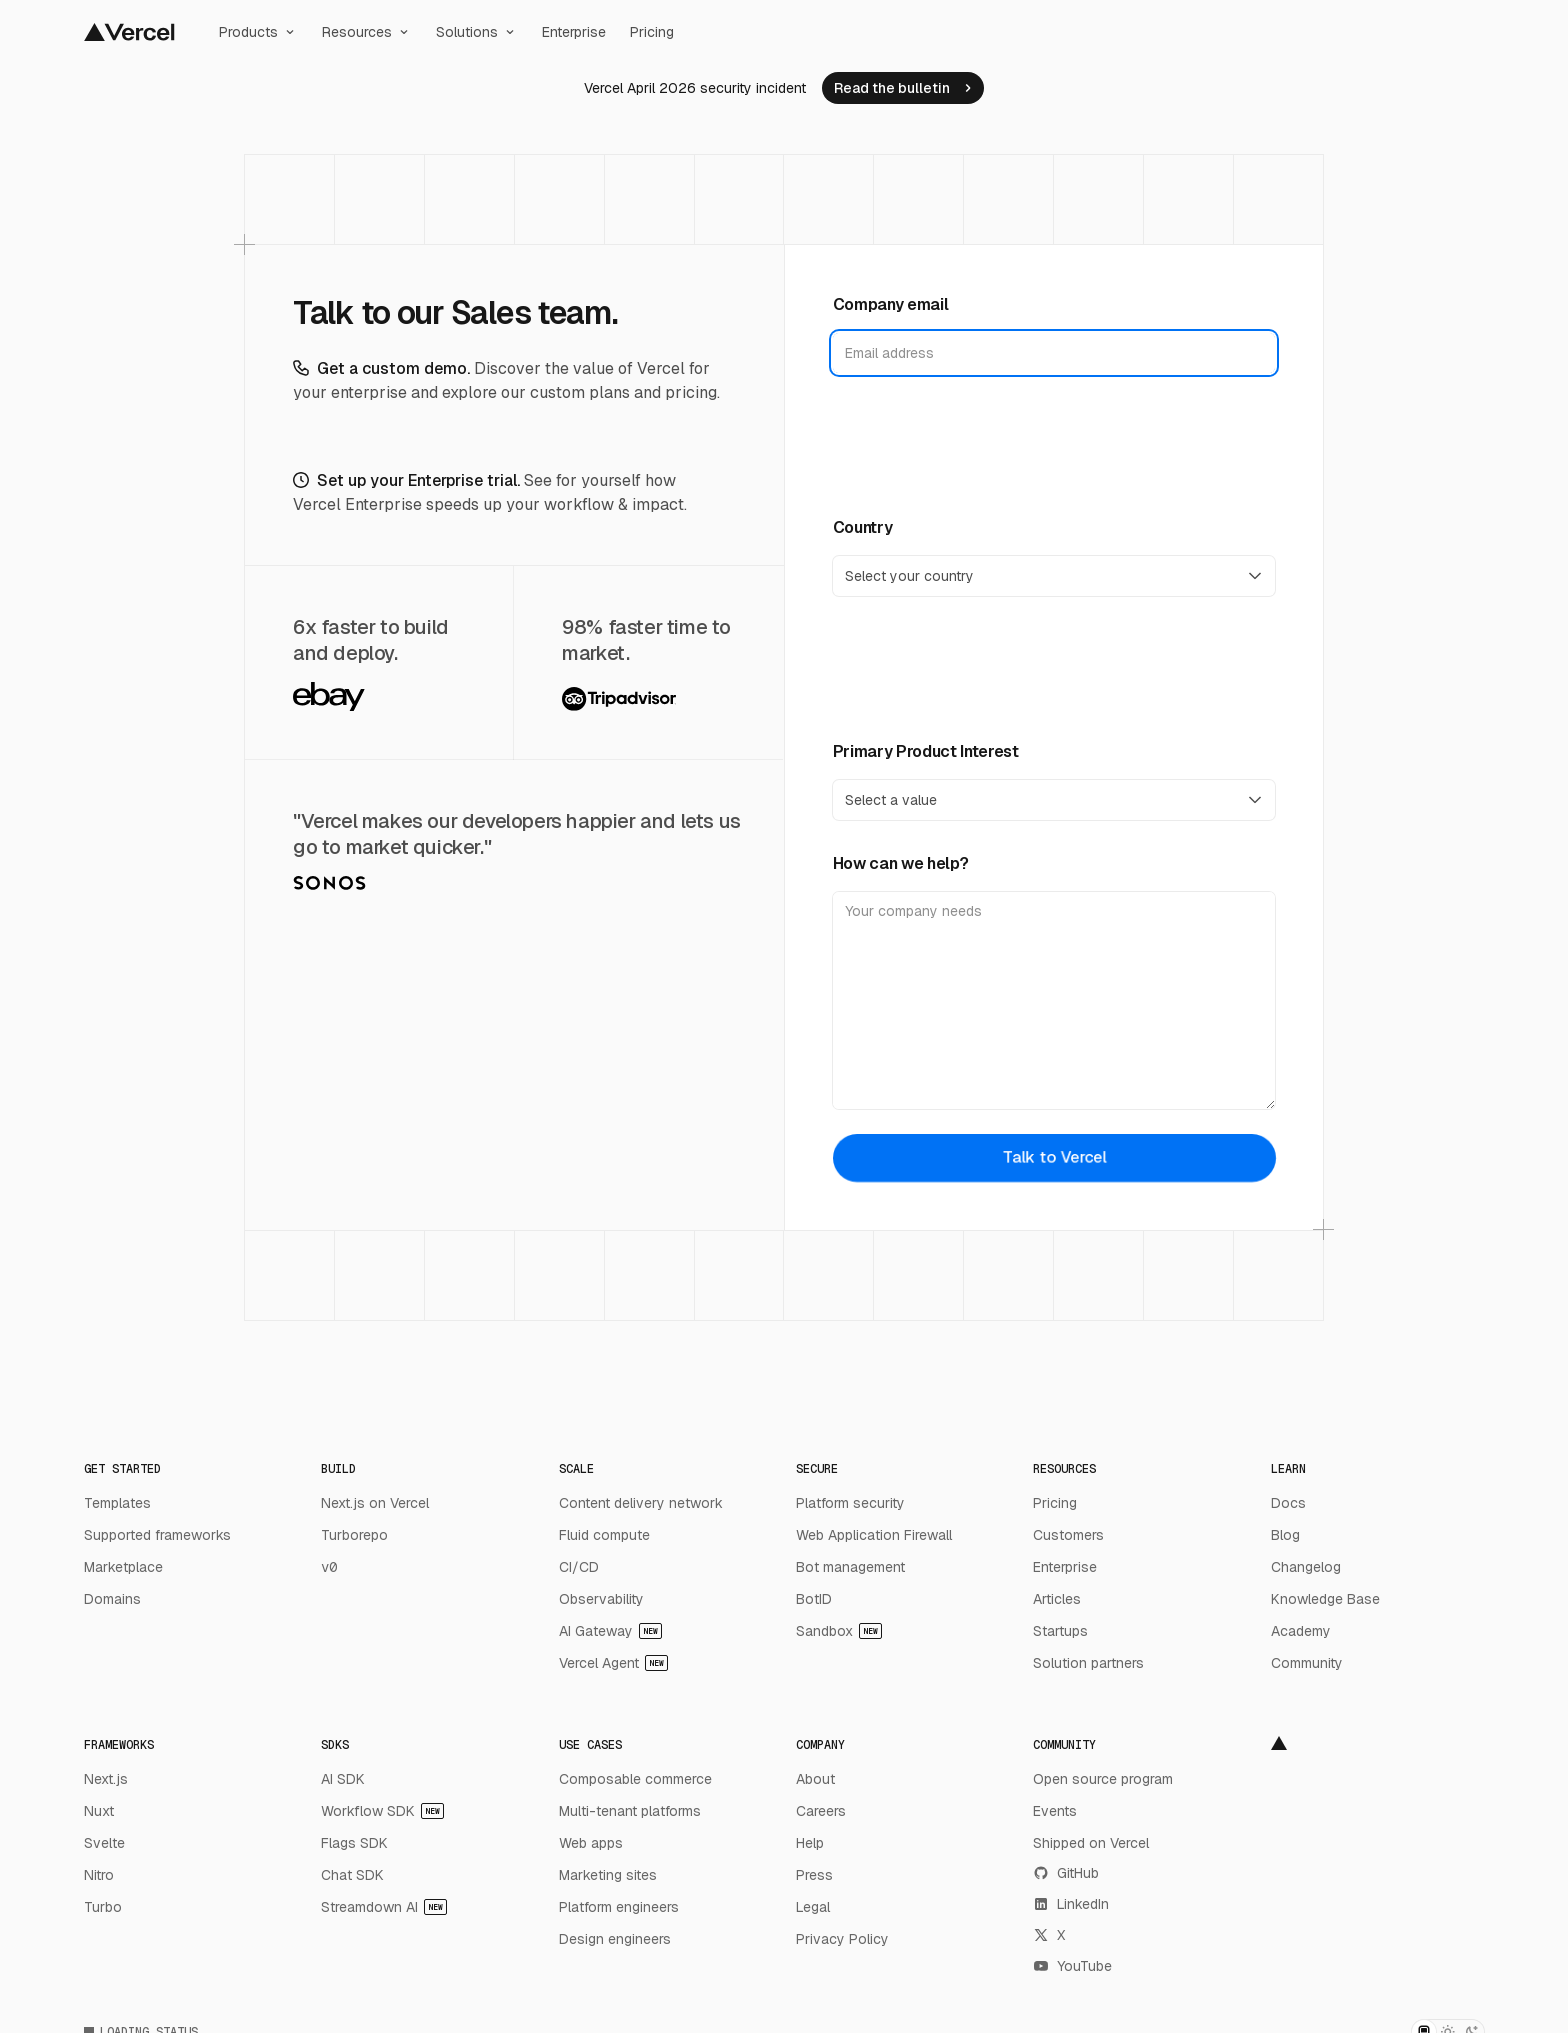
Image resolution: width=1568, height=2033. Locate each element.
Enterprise (574, 32)
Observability (601, 1599)
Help (810, 1843)
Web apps (591, 1843)
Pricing (652, 32)
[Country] (1054, 576)
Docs (1288, 1503)
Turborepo (354, 1535)
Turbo (103, 1907)
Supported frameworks (157, 1535)
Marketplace (123, 1567)
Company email (891, 304)
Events (1055, 1811)
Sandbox (839, 1631)
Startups (1060, 1631)
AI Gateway (610, 1631)
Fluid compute (604, 1535)
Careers (821, 1811)
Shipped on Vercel (1091, 1843)
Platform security (850, 1503)
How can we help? (901, 863)
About (815, 1779)
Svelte (104, 1843)
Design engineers (615, 1939)
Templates (117, 1503)
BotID (814, 1599)
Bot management (850, 1567)
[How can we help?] (1054, 1000)
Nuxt (99, 1811)
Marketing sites (608, 1875)
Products (258, 32)
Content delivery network (641, 1503)
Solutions (477, 32)
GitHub (1066, 1873)
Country (863, 527)
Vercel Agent (613, 1663)
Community (1307, 1663)
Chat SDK (352, 1875)
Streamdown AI (384, 1907)
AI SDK (343, 1779)
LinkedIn (1071, 1904)
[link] (903, 88)
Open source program (1103, 1779)
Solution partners (1088, 1663)
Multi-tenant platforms (630, 1811)
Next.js (106, 1779)
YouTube (1072, 1966)
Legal (813, 1907)
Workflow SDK (382, 1811)
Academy (1301, 1631)
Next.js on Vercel (375, 1503)
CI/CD (579, 1567)
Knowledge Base (1325, 1599)
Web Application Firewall (874, 1535)
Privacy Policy (842, 1939)
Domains (112, 1599)
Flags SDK (354, 1843)
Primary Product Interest (926, 751)
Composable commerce (635, 1779)
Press (814, 1875)
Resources (367, 32)
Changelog (1306, 1567)
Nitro (99, 1875)
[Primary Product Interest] (1054, 800)
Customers (1068, 1535)
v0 (329, 1567)
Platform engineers (619, 1907)
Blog (1285, 1535)
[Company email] (1054, 353)
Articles (1057, 1599)
